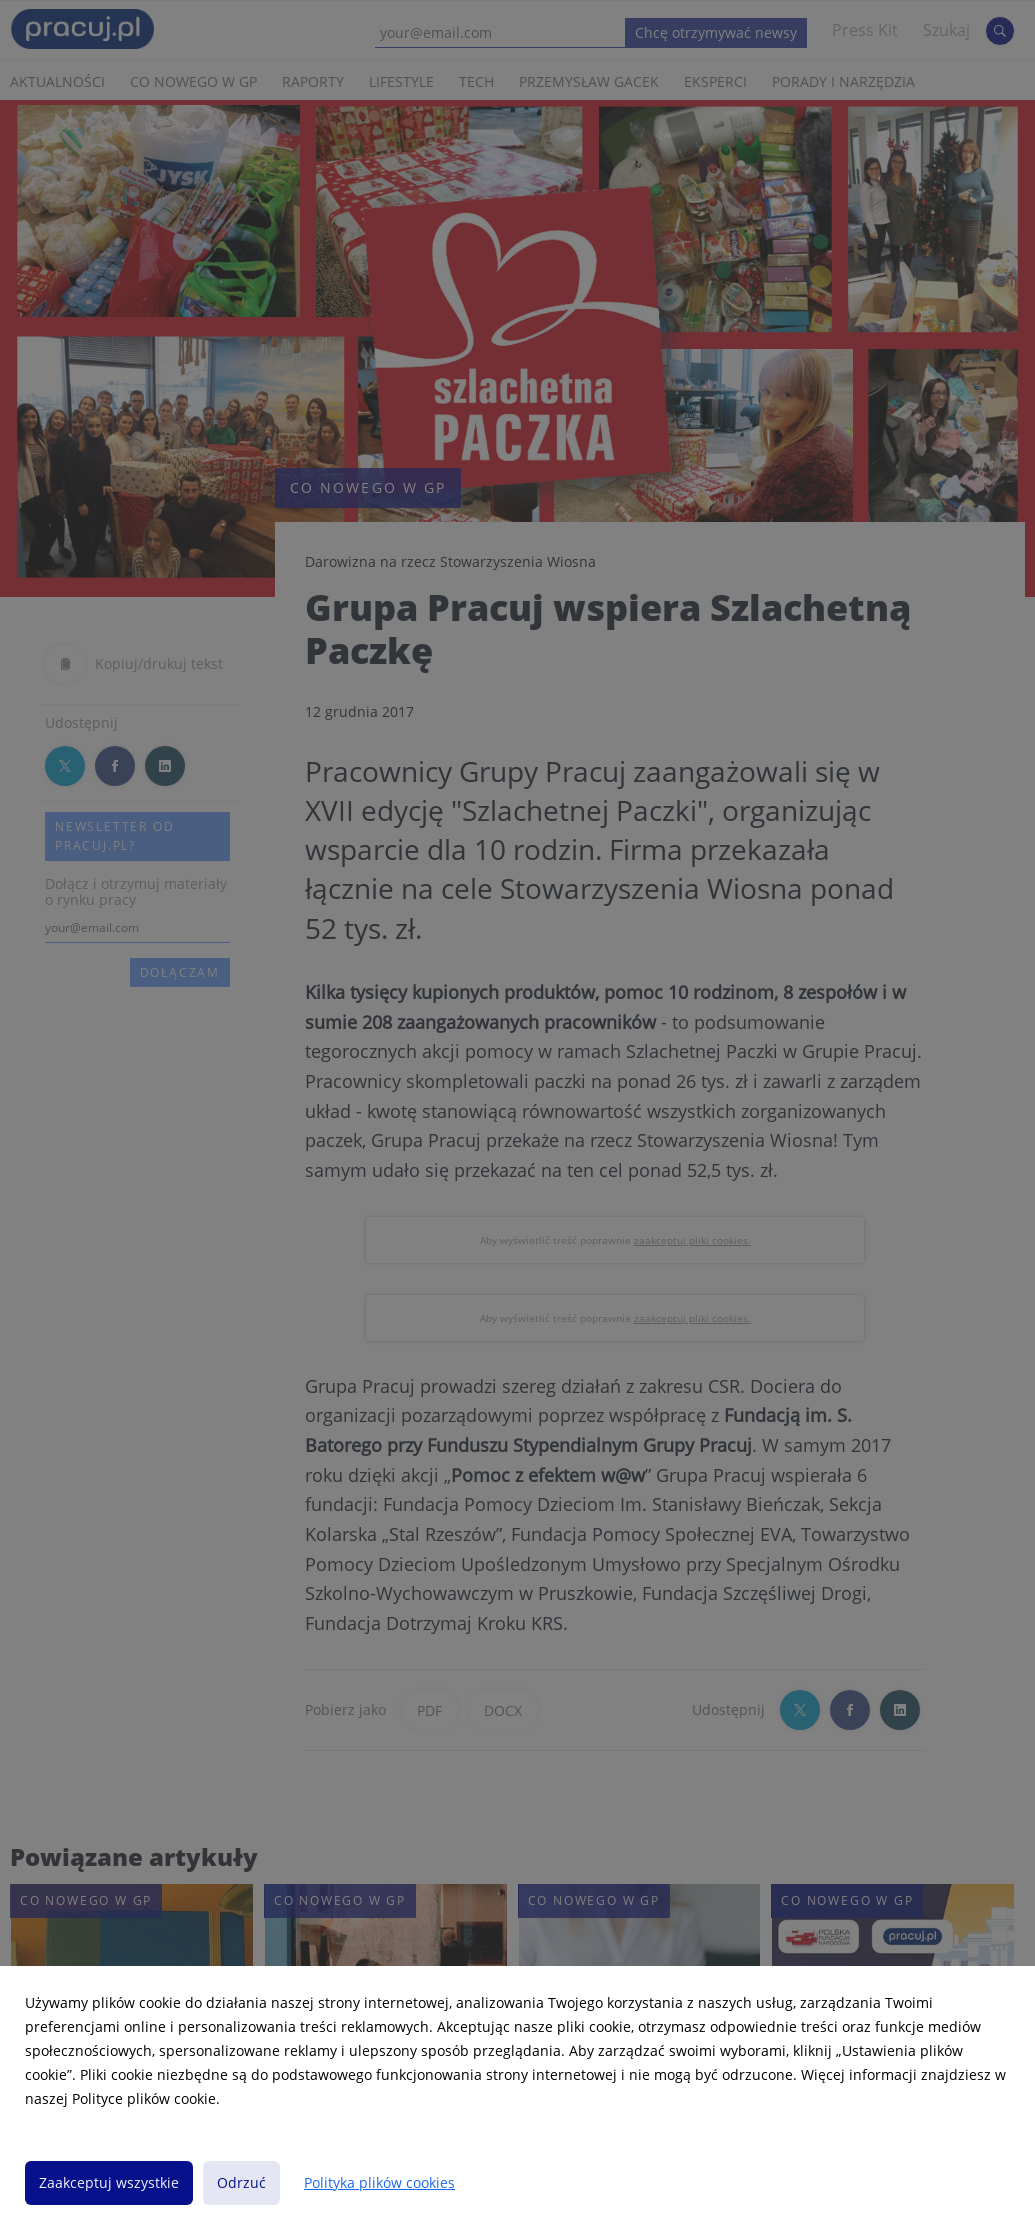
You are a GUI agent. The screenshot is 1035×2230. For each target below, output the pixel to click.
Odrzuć (241, 2182)
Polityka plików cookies (379, 2182)
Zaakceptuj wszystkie (109, 2182)
